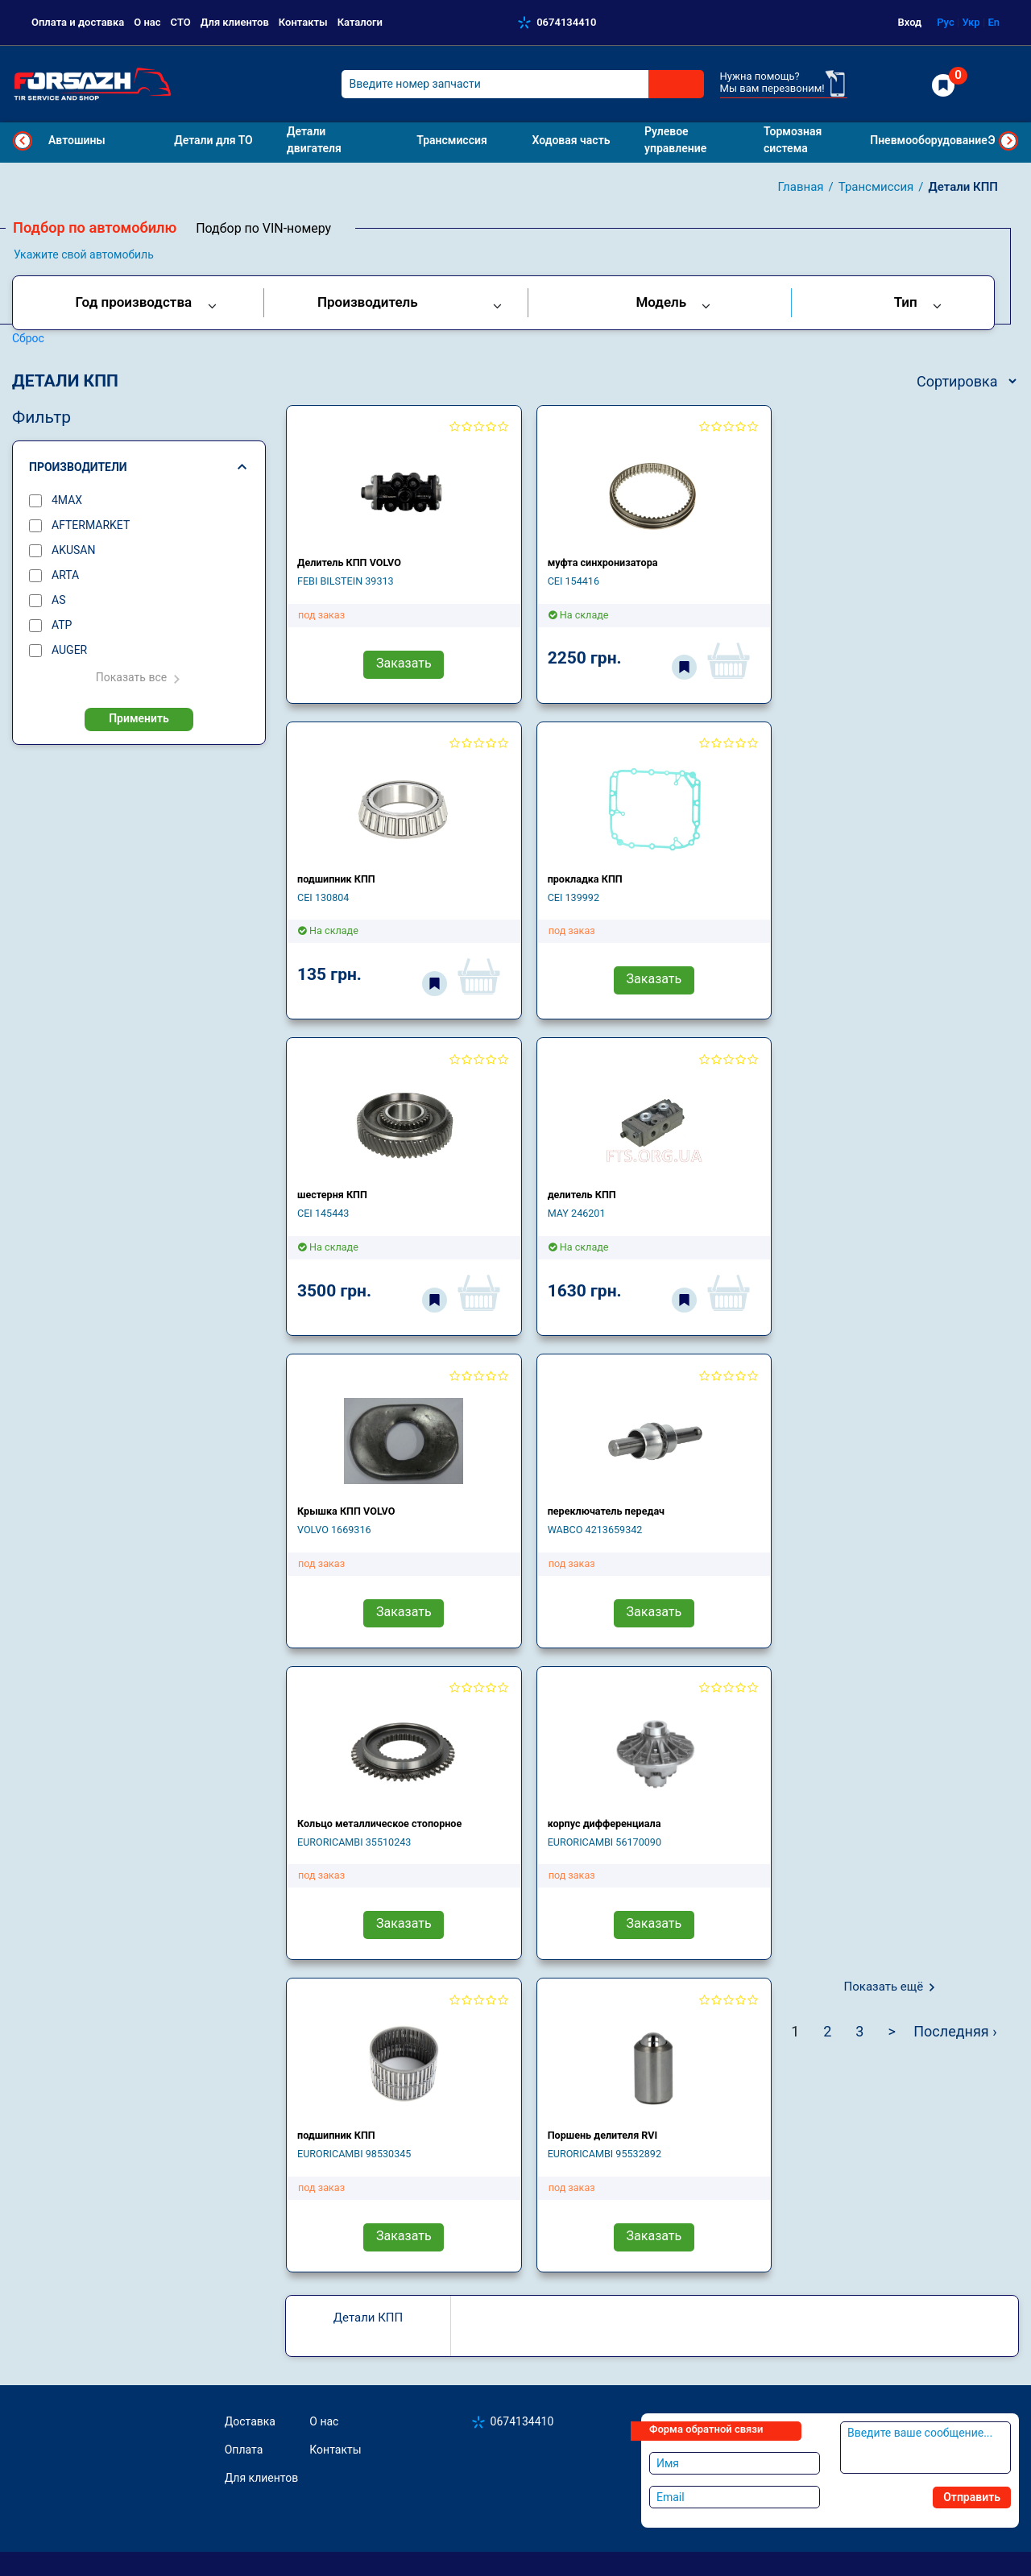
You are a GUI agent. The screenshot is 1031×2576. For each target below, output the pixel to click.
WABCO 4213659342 (595, 1530)
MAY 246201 (577, 1213)
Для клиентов (235, 22)
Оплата (244, 2449)
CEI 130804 (323, 897)
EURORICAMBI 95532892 (604, 2154)
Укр (970, 22)
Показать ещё (884, 1986)
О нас (147, 22)
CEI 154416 (573, 581)
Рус (945, 22)
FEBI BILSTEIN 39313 (345, 581)
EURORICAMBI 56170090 (604, 1842)
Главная (801, 187)
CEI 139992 (573, 897)
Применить (139, 718)
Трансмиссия (876, 187)
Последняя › (954, 2031)
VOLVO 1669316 (334, 1530)
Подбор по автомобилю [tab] (94, 227)
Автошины (77, 140)
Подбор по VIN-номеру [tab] (263, 228)
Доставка (250, 2421)
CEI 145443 (323, 1213)
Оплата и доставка (77, 22)
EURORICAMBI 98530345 (354, 2154)
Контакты (303, 22)
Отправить (971, 2497)
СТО (181, 22)
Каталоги (360, 22)
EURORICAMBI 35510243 (354, 1842)
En (994, 22)
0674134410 (566, 22)
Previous (22, 141)
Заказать (404, 663)
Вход (910, 22)
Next (1008, 141)
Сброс (28, 338)
